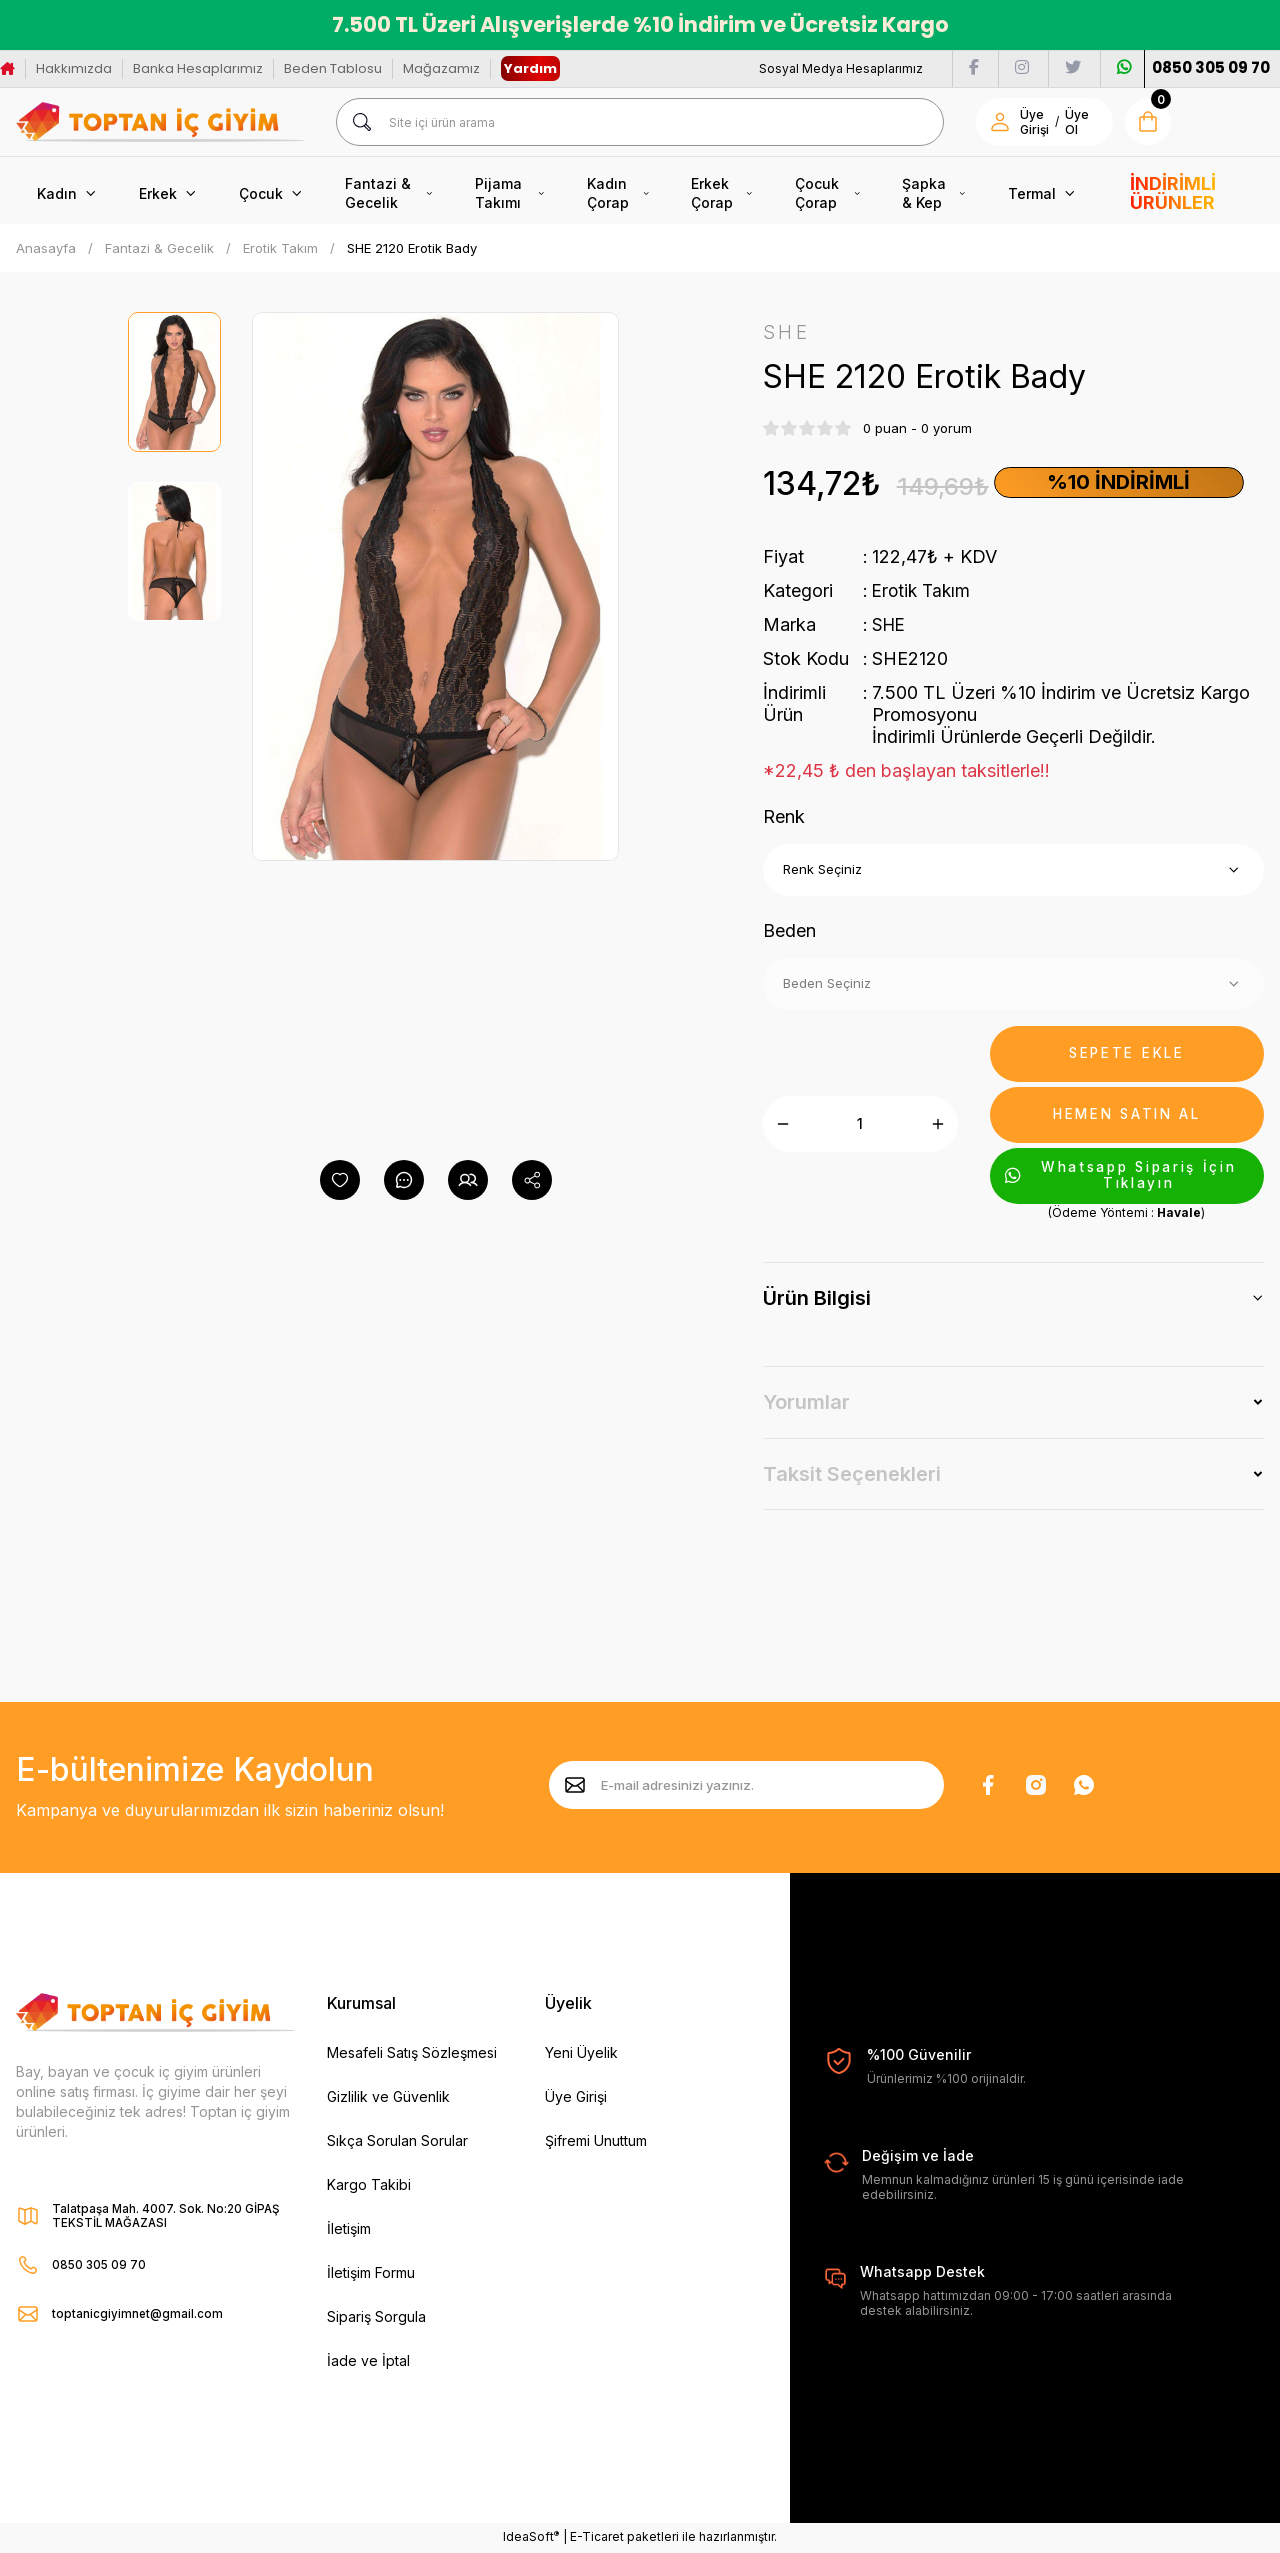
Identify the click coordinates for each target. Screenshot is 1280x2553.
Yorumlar (806, 1404)
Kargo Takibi (369, 2185)
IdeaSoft (531, 2538)
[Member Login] (1000, 122)
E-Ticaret (597, 2538)
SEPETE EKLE (1127, 1054)
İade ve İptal (368, 2361)
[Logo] (160, 122)
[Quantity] (860, 1125)
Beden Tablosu (333, 68)
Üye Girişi (576, 2097)
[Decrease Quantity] (783, 1125)
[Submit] (575, 1787)
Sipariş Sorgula (376, 2317)
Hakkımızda (74, 68)
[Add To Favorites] (340, 1180)
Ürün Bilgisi (817, 1300)
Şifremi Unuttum (596, 2141)
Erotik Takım (923, 591)
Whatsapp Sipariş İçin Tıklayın (1125, 1176)
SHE (890, 625)
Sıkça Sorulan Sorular (397, 2141)
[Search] (640, 122)
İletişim (349, 2229)
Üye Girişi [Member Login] (1034, 122)
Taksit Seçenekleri (852, 1475)
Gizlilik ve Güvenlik (388, 2097)
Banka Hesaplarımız (198, 68)
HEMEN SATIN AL (1127, 1115)
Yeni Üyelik (581, 2053)
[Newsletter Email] (746, 1787)
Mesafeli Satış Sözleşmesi (412, 2053)
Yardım (530, 68)
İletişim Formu (371, 2273)
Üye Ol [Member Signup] (1077, 122)
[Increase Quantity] (938, 1125)
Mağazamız (441, 68)
